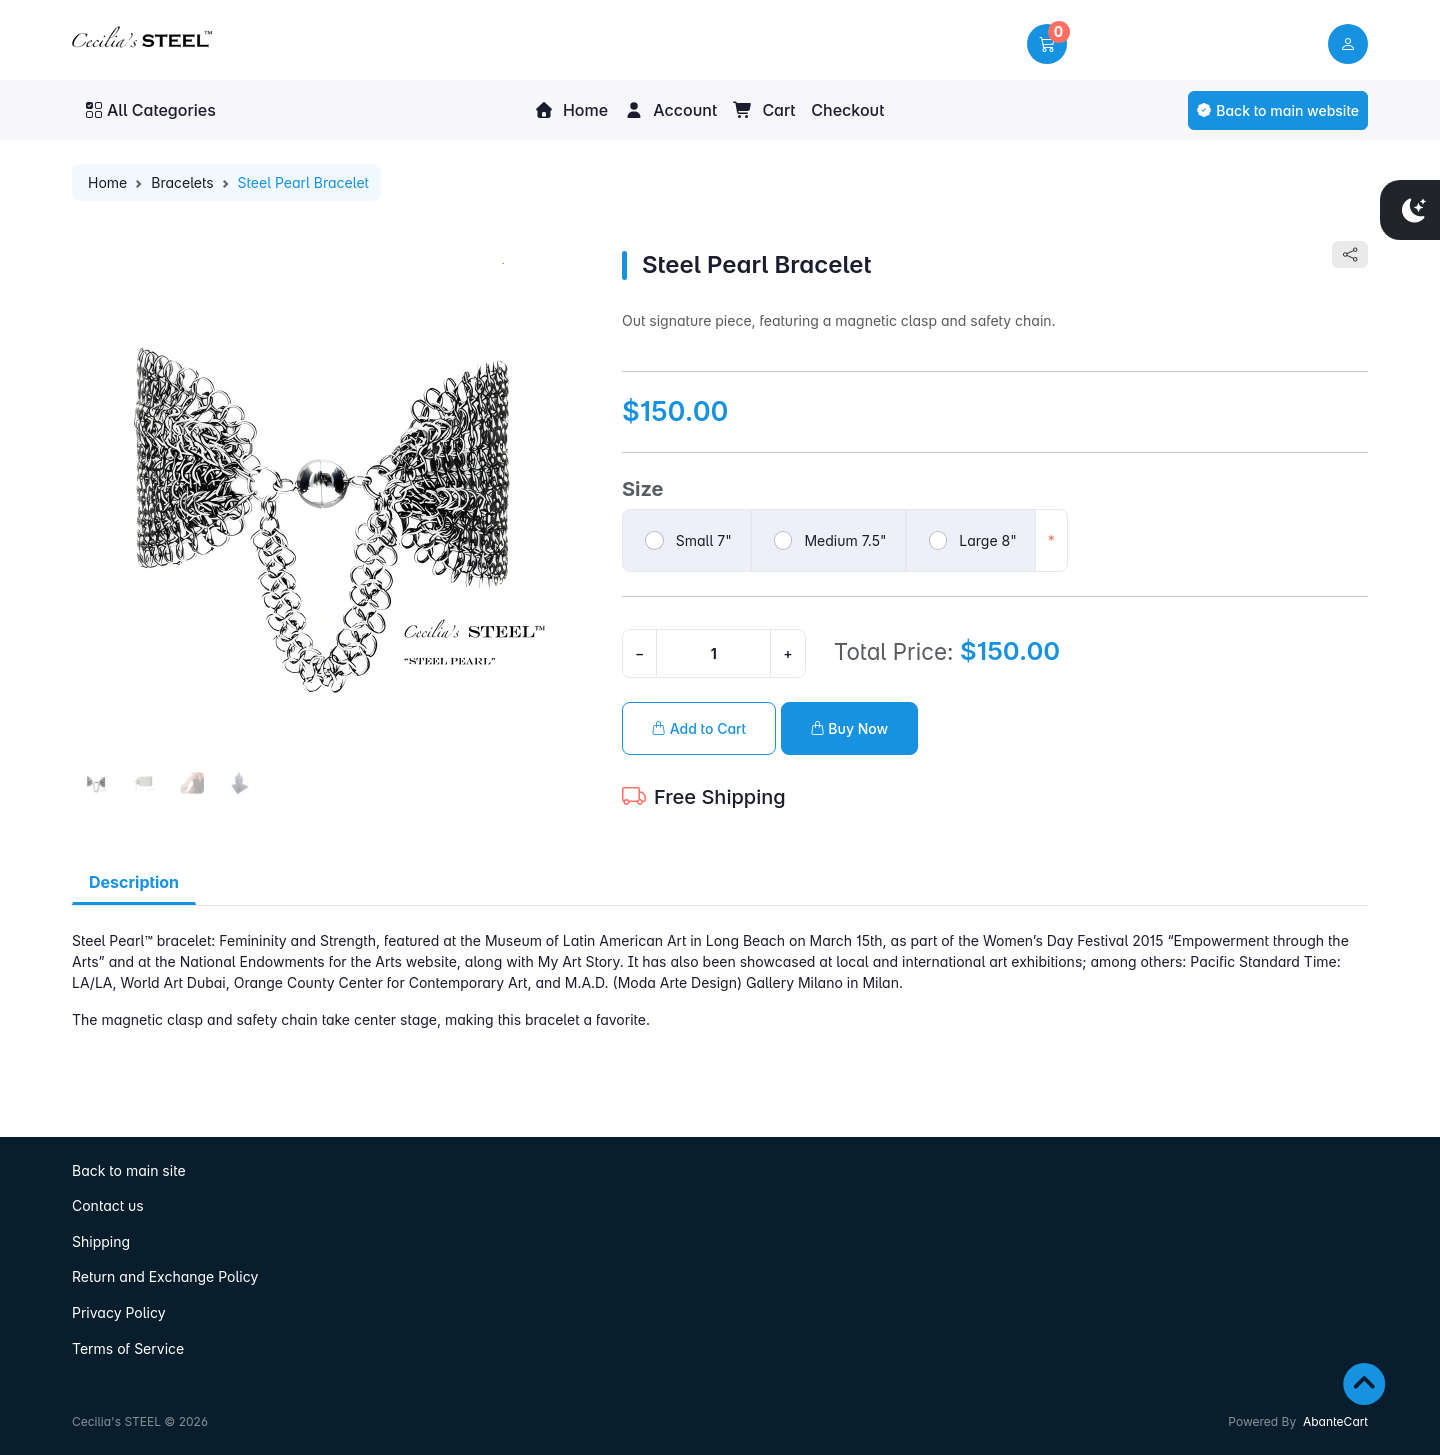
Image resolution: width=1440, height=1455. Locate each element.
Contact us (108, 1205)
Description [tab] (134, 882)
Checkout (847, 110)
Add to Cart (699, 728)
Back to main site (129, 1170)
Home (571, 110)
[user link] (1348, 44)
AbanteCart (1335, 1421)
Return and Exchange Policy (165, 1276)
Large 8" (987, 540)
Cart (764, 110)
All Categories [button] (151, 110)
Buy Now (850, 728)
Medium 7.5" (845, 540)
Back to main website (1278, 110)
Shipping (101, 1241)
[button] (1047, 44)
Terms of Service (128, 1348)
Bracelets (182, 182)
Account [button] (670, 110)
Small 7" (704, 540)
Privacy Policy (119, 1312)
